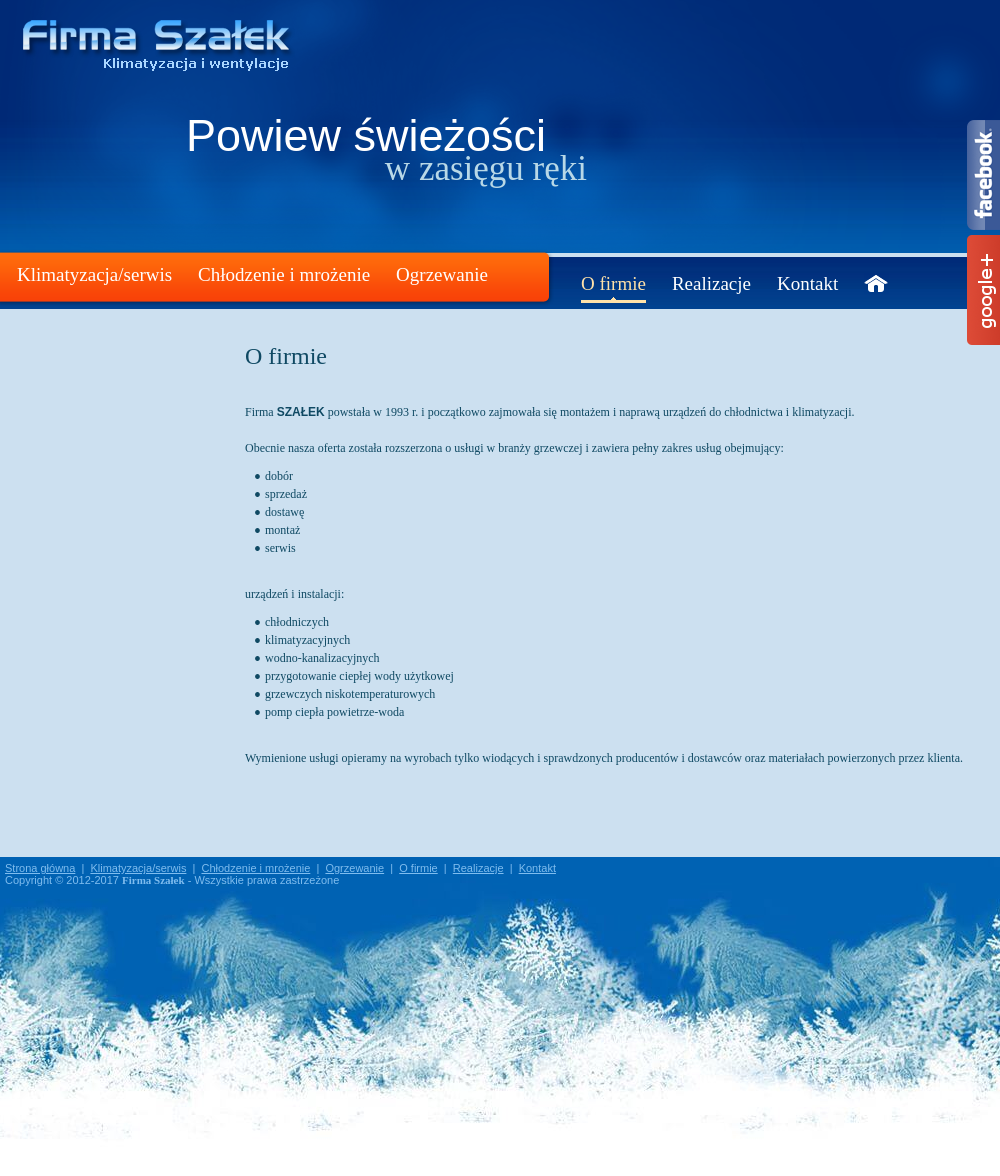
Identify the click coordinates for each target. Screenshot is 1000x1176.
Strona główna (40, 868)
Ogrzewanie (442, 274)
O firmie (613, 283)
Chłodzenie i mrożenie (284, 274)
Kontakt (807, 283)
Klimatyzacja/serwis (94, 274)
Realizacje (711, 283)
